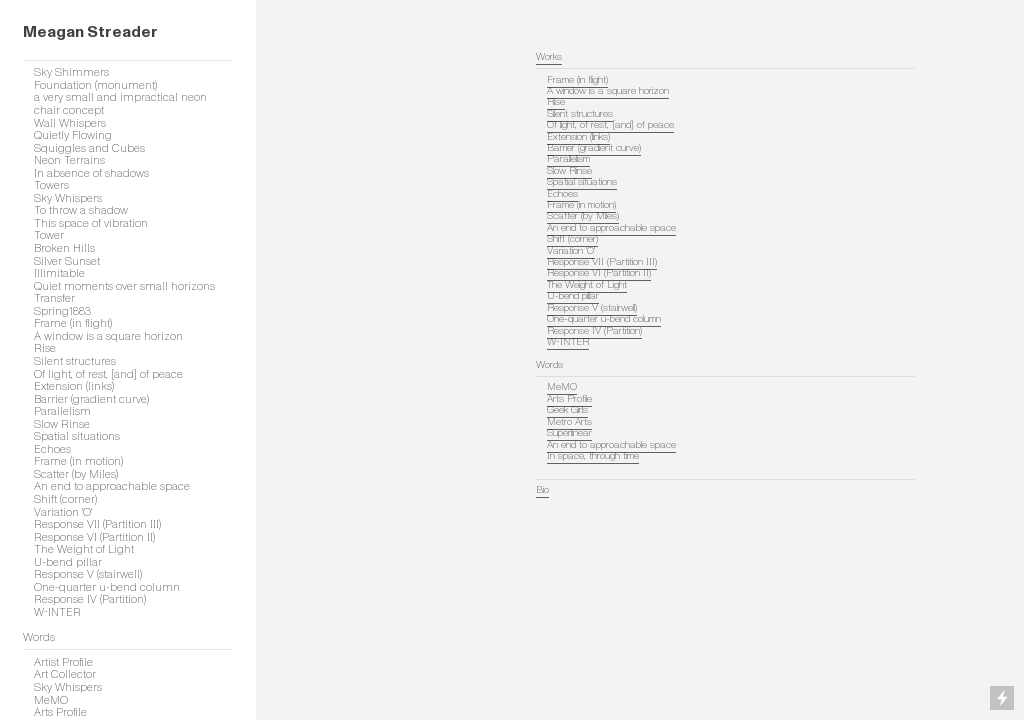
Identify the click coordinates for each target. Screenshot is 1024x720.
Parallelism (62, 411)
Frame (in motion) (78, 461)
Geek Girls (567, 410)
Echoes (52, 449)
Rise (45, 348)
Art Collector (65, 674)
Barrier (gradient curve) (91, 399)
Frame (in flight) (73, 323)
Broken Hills (64, 248)
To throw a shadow (81, 210)
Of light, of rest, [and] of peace (108, 374)
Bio (542, 490)
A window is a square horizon (108, 336)
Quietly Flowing (73, 135)
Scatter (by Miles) (76, 474)
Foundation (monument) (95, 85)
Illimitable (59, 273)
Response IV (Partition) (90, 599)
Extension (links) (74, 386)
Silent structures (75, 361)
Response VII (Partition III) (97, 524)
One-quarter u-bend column (107, 587)
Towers (51, 185)
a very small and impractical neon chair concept (120, 103)
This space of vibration (91, 223)
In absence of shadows (91, 173)
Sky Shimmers (71, 72)
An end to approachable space (112, 486)
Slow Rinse (62, 424)
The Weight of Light (84, 549)
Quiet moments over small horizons (124, 286)
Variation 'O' (63, 512)
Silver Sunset (67, 261)
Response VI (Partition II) (94, 537)
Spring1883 (62, 311)
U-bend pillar (68, 562)
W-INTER (57, 612)
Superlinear (569, 433)
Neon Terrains (69, 160)
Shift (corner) (65, 499)
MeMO (51, 700)
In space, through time (593, 456)
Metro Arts (569, 422)
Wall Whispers (70, 123)
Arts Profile (569, 399)
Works (549, 57)
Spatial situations (77, 436)
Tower (49, 235)
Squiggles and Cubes (89, 148)
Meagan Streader (90, 32)
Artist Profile (63, 662)
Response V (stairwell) (88, 574)
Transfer (54, 298)
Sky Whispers (68, 198)
